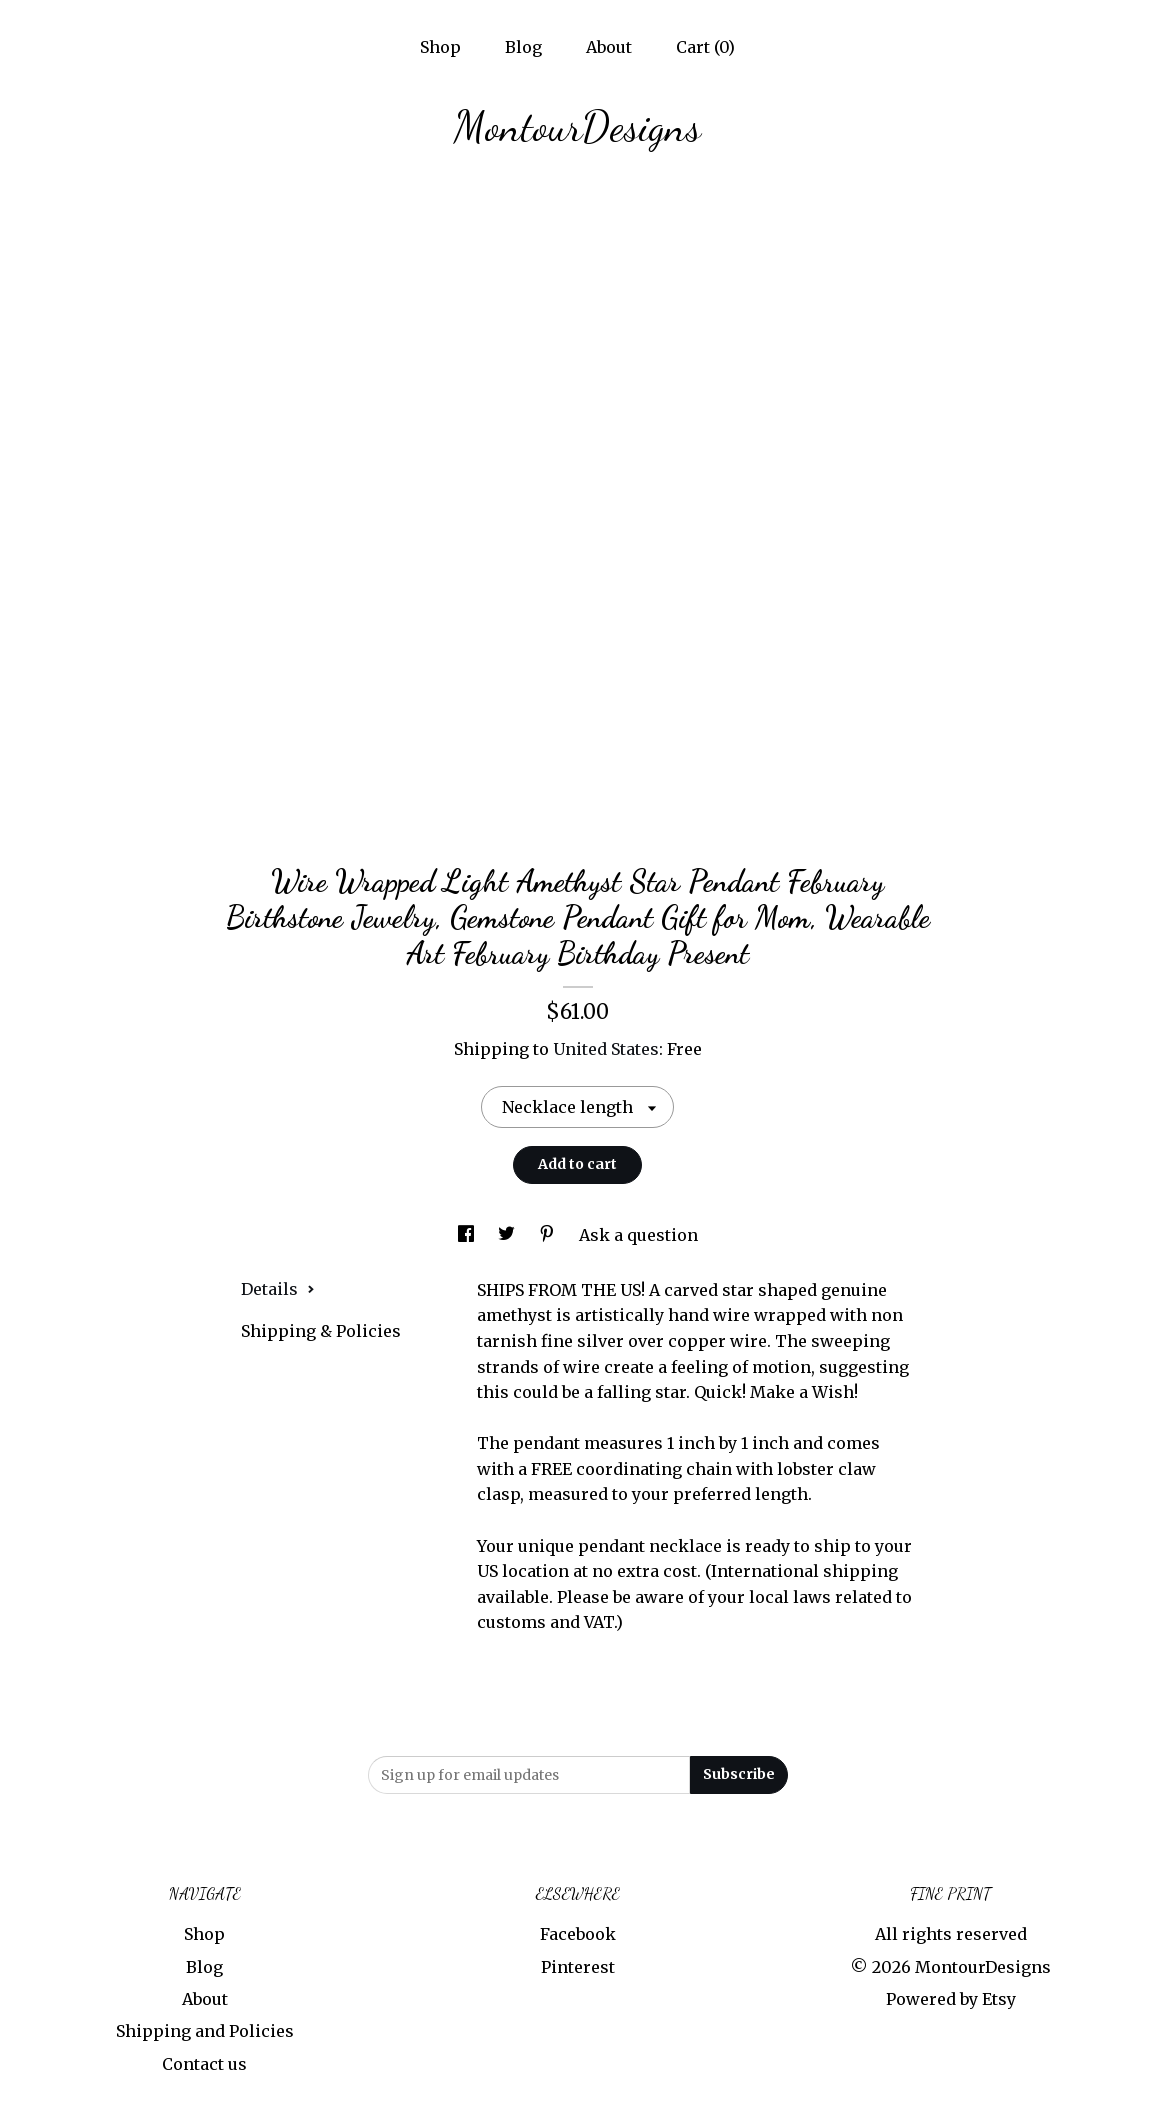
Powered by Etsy (951, 1999)
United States (606, 1049)
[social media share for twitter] (508, 1235)
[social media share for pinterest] (549, 1235)
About (609, 47)
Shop (440, 47)
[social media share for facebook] (468, 1235)
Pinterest (578, 1967)
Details (278, 1289)
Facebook (578, 1934)
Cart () (705, 47)
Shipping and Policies (205, 2031)
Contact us (204, 2064)
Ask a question (638, 1235)
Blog (523, 47)
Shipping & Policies (321, 1331)
